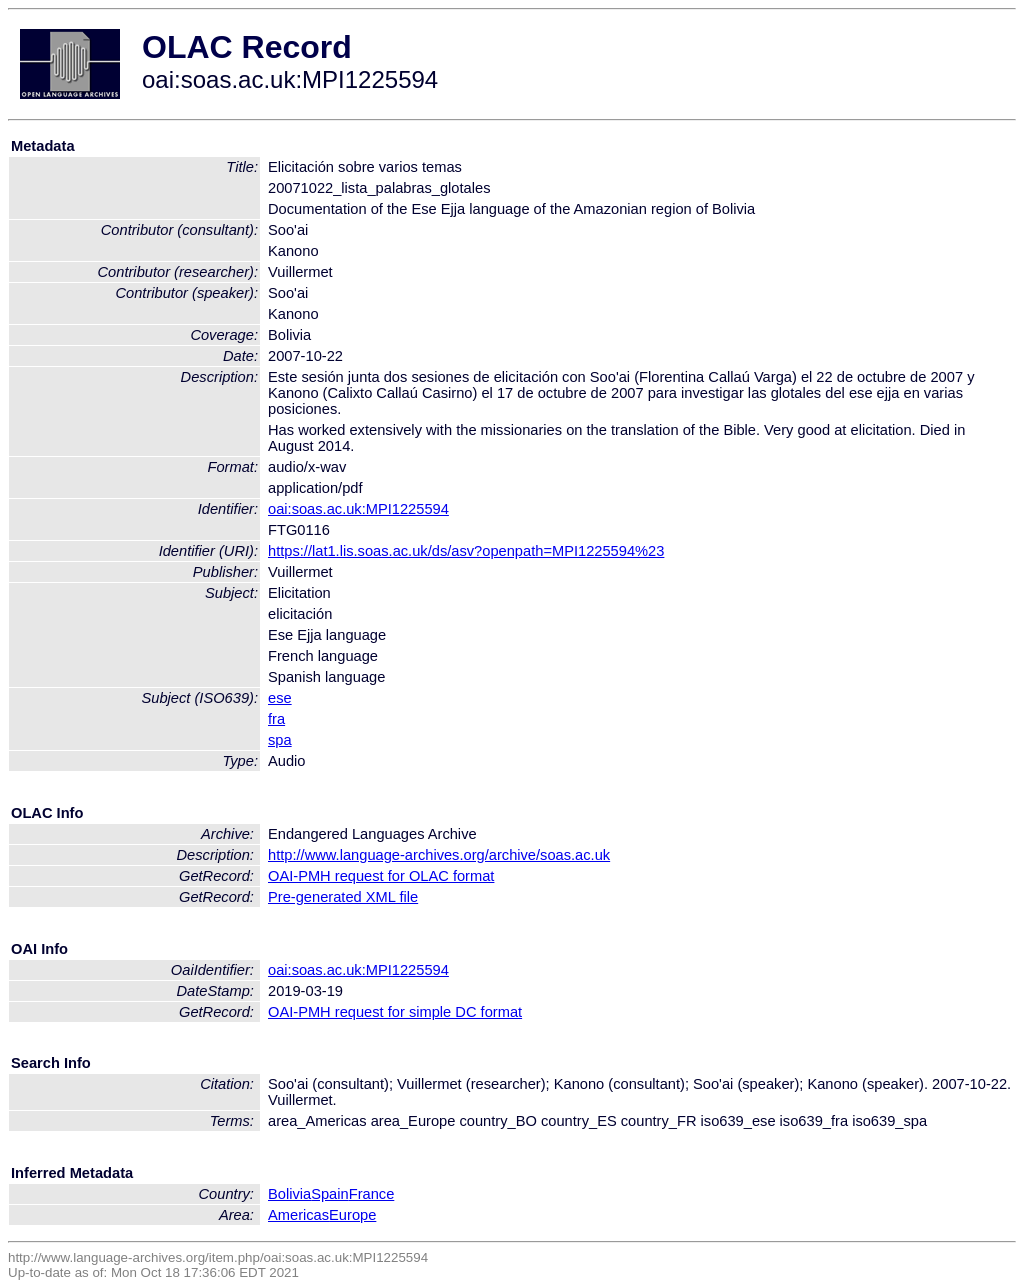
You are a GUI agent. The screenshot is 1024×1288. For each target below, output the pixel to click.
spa (280, 740)
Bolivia (289, 1194)
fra (276, 719)
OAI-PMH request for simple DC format (395, 1012)
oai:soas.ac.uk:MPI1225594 (358, 509)
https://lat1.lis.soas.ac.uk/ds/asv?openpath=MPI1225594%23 (466, 551)
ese (280, 698)
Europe (352, 1215)
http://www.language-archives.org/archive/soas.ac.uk (439, 855)
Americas (298, 1215)
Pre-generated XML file (343, 897)
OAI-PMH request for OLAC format (381, 876)
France (372, 1194)
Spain (330, 1194)
